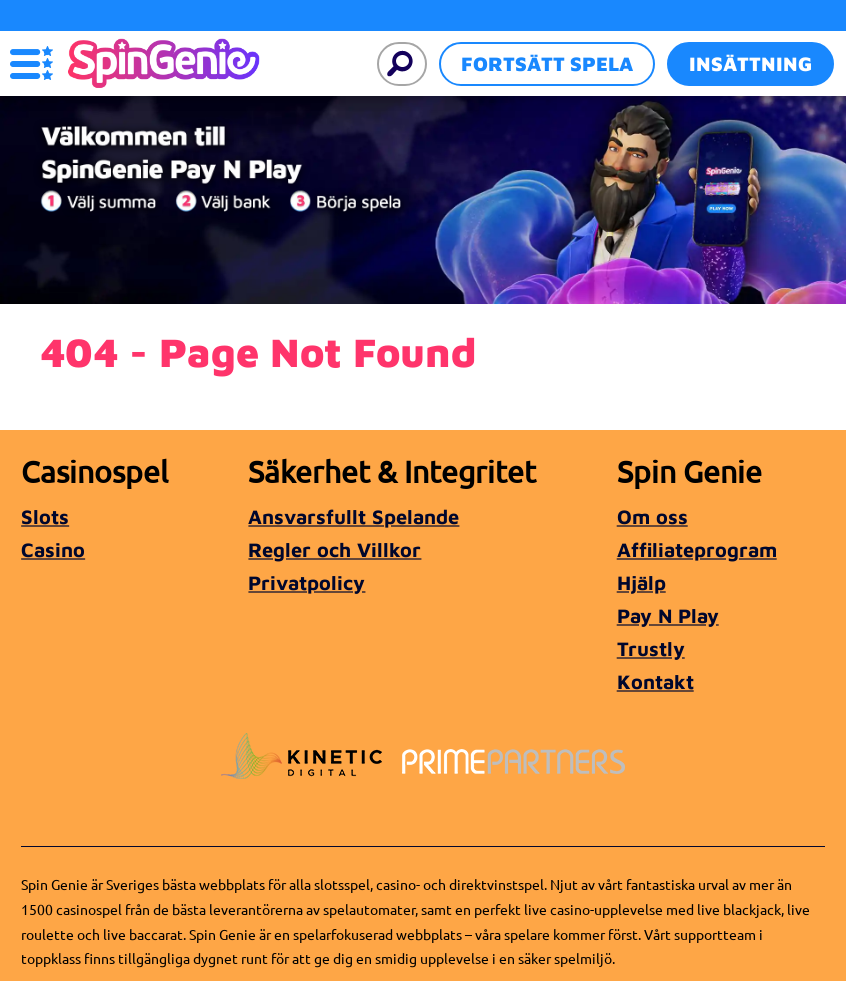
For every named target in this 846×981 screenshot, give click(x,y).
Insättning (750, 63)
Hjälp (641, 582)
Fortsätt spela (547, 63)
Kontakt (655, 681)
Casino (53, 549)
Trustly (651, 648)
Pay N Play (668, 615)
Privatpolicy (306, 582)
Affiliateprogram (697, 549)
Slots (45, 516)
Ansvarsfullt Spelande (353, 516)
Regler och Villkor (334, 549)
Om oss (652, 516)
